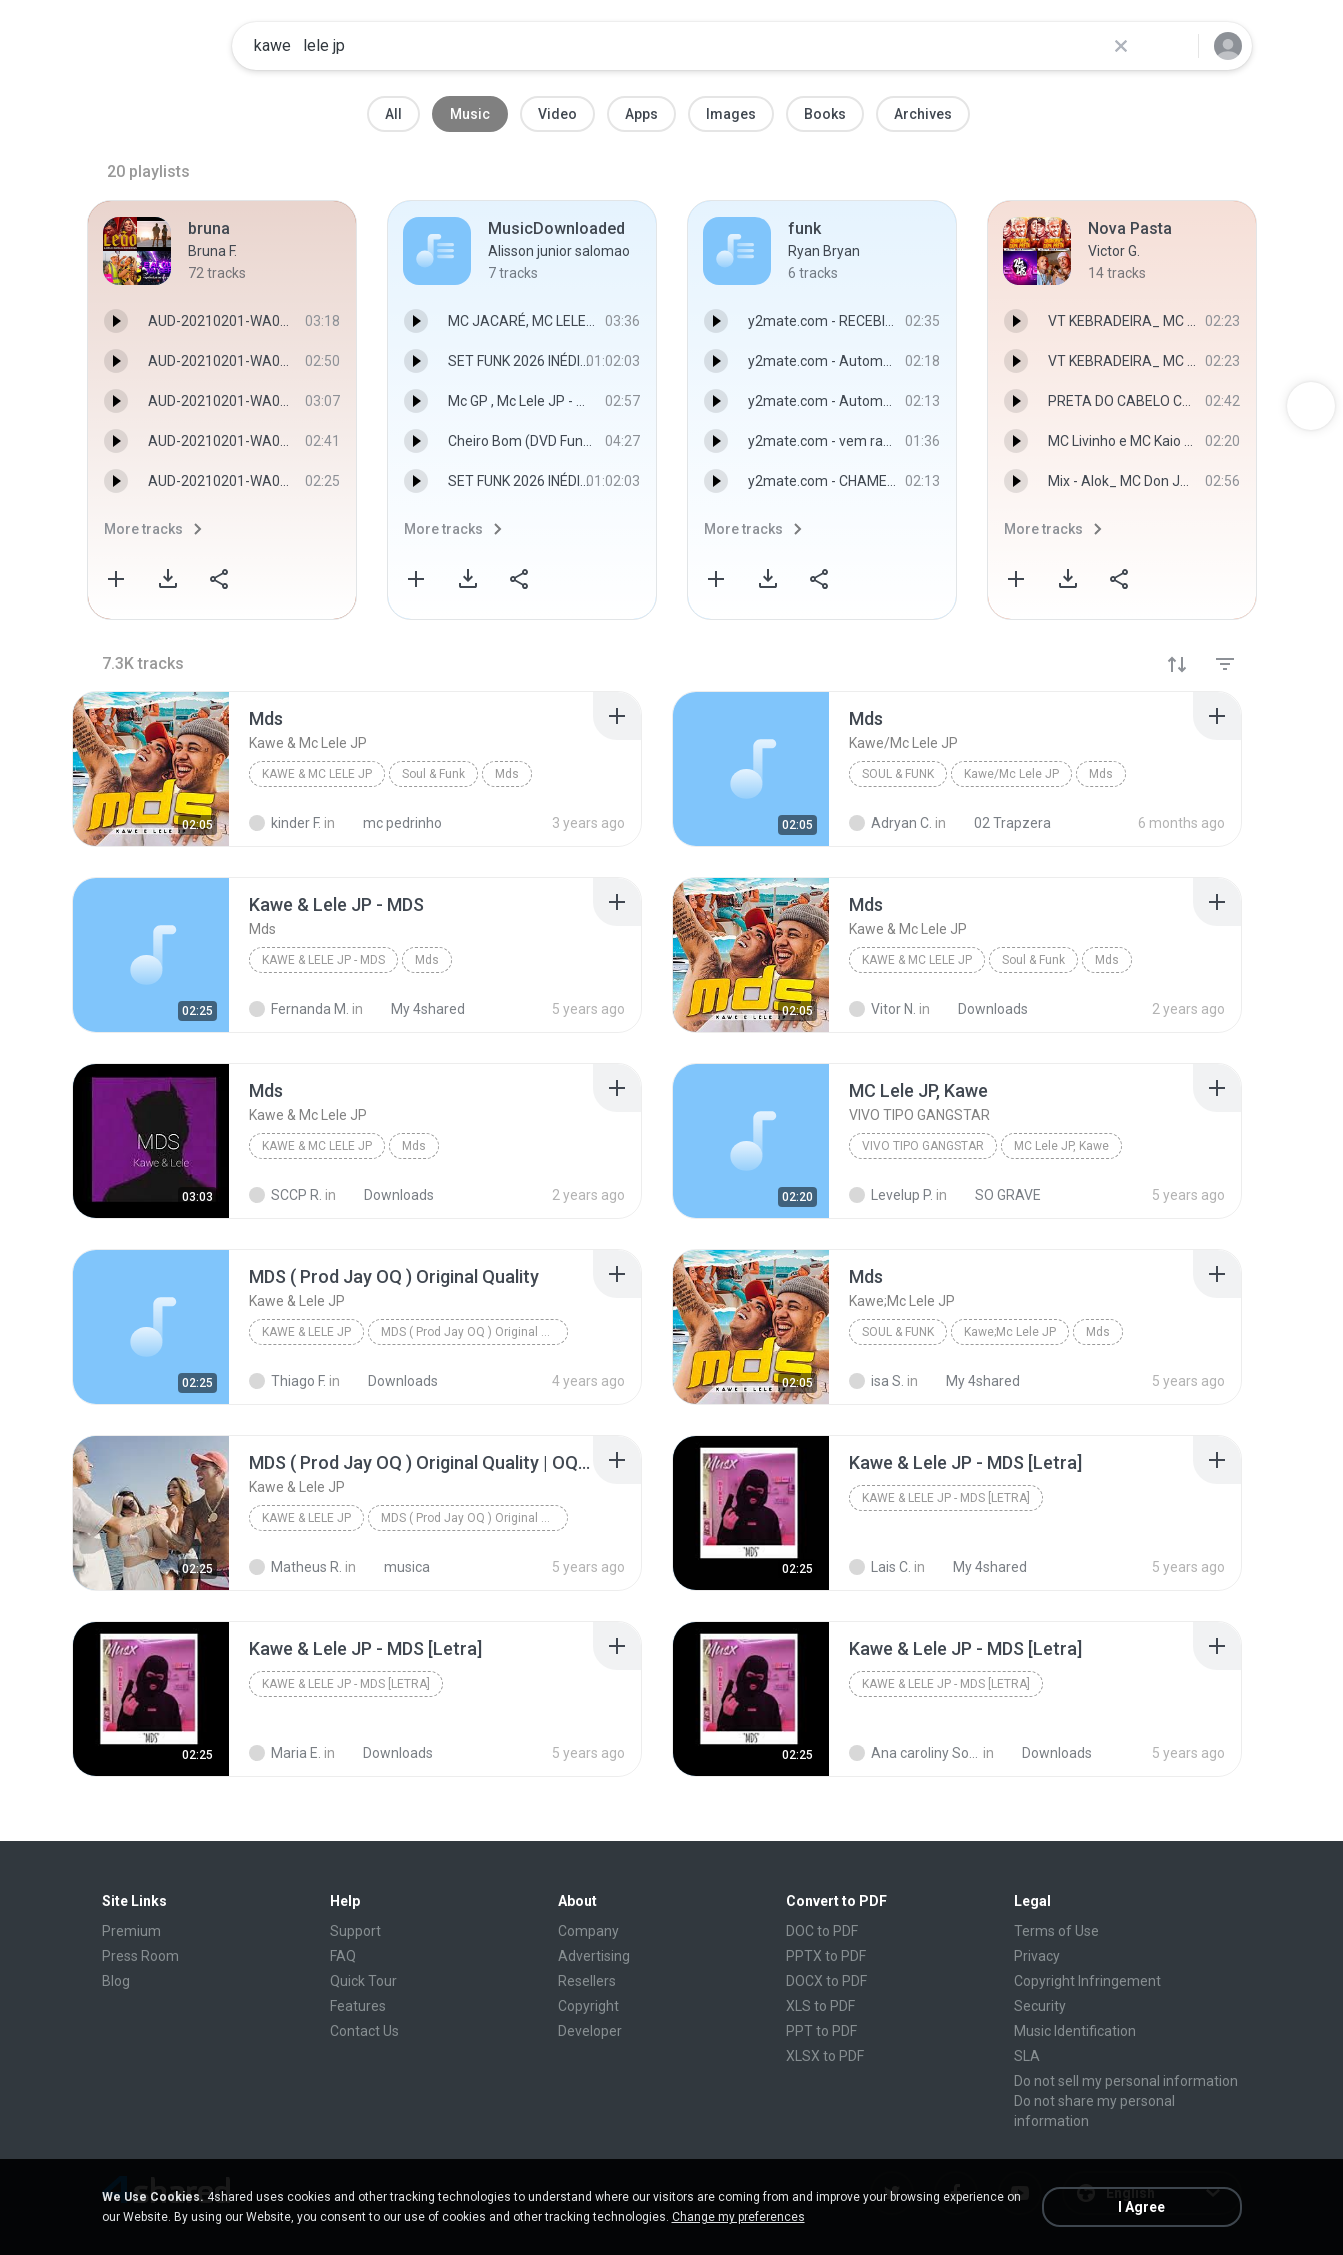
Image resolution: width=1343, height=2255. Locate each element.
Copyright (588, 2006)
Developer (590, 2031)
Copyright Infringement (1087, 1981)
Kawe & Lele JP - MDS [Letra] (946, 1498)
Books (825, 114)
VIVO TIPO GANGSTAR (923, 1146)
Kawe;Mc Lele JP (1010, 1332)
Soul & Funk (433, 774)
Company (588, 1931)
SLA (1027, 2056)
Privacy (1037, 1956)
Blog (116, 1981)
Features (358, 2006)
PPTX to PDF (826, 1956)
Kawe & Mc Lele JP (317, 774)
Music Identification (1075, 2031)
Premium (131, 1931)
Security (1040, 2006)
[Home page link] (153, 46)
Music (470, 114)
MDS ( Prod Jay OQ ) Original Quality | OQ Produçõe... (474, 1518)
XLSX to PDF (825, 2056)
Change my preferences (738, 2217)
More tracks (143, 529)
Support (355, 1931)
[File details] (151, 769)
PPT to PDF (821, 2031)
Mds (507, 774)
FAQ (343, 1956)
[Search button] (1171, 46)
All (393, 114)
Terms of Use (1056, 1931)
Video (557, 114)
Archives (923, 114)
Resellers (587, 1981)
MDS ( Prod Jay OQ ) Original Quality (474, 1332)
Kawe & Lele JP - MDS (323, 960)
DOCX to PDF (826, 1981)
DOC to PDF (822, 1931)
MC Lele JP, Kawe (1061, 1146)
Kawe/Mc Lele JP (1011, 774)
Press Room (140, 1956)
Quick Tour (363, 1981)
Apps (641, 114)
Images (731, 114)
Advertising (594, 1956)
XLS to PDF (820, 2006)
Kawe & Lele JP (306, 1332)
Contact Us (364, 2031)
